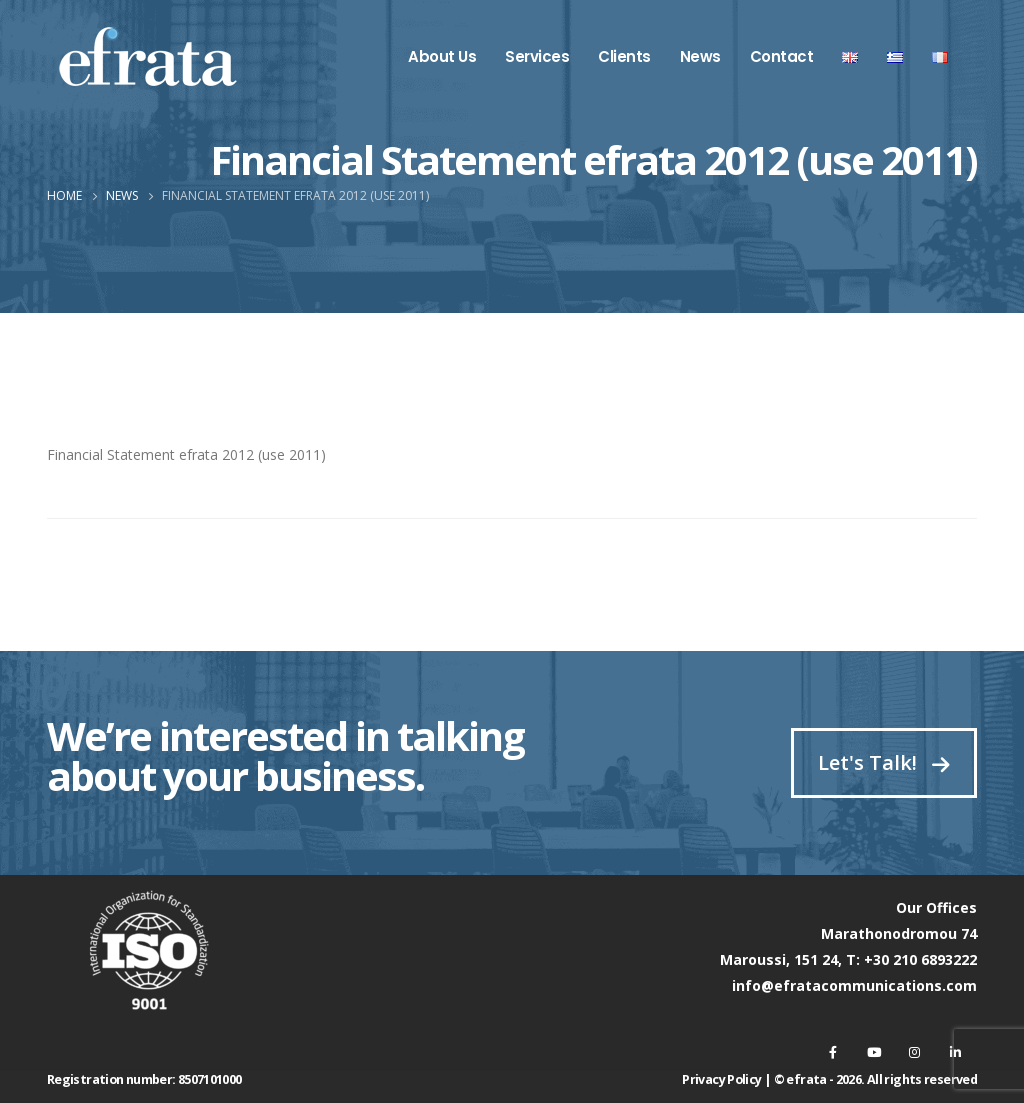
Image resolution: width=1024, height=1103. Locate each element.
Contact (782, 56)
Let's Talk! (884, 762)
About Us (442, 56)
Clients (624, 56)
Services (537, 56)
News (700, 56)
